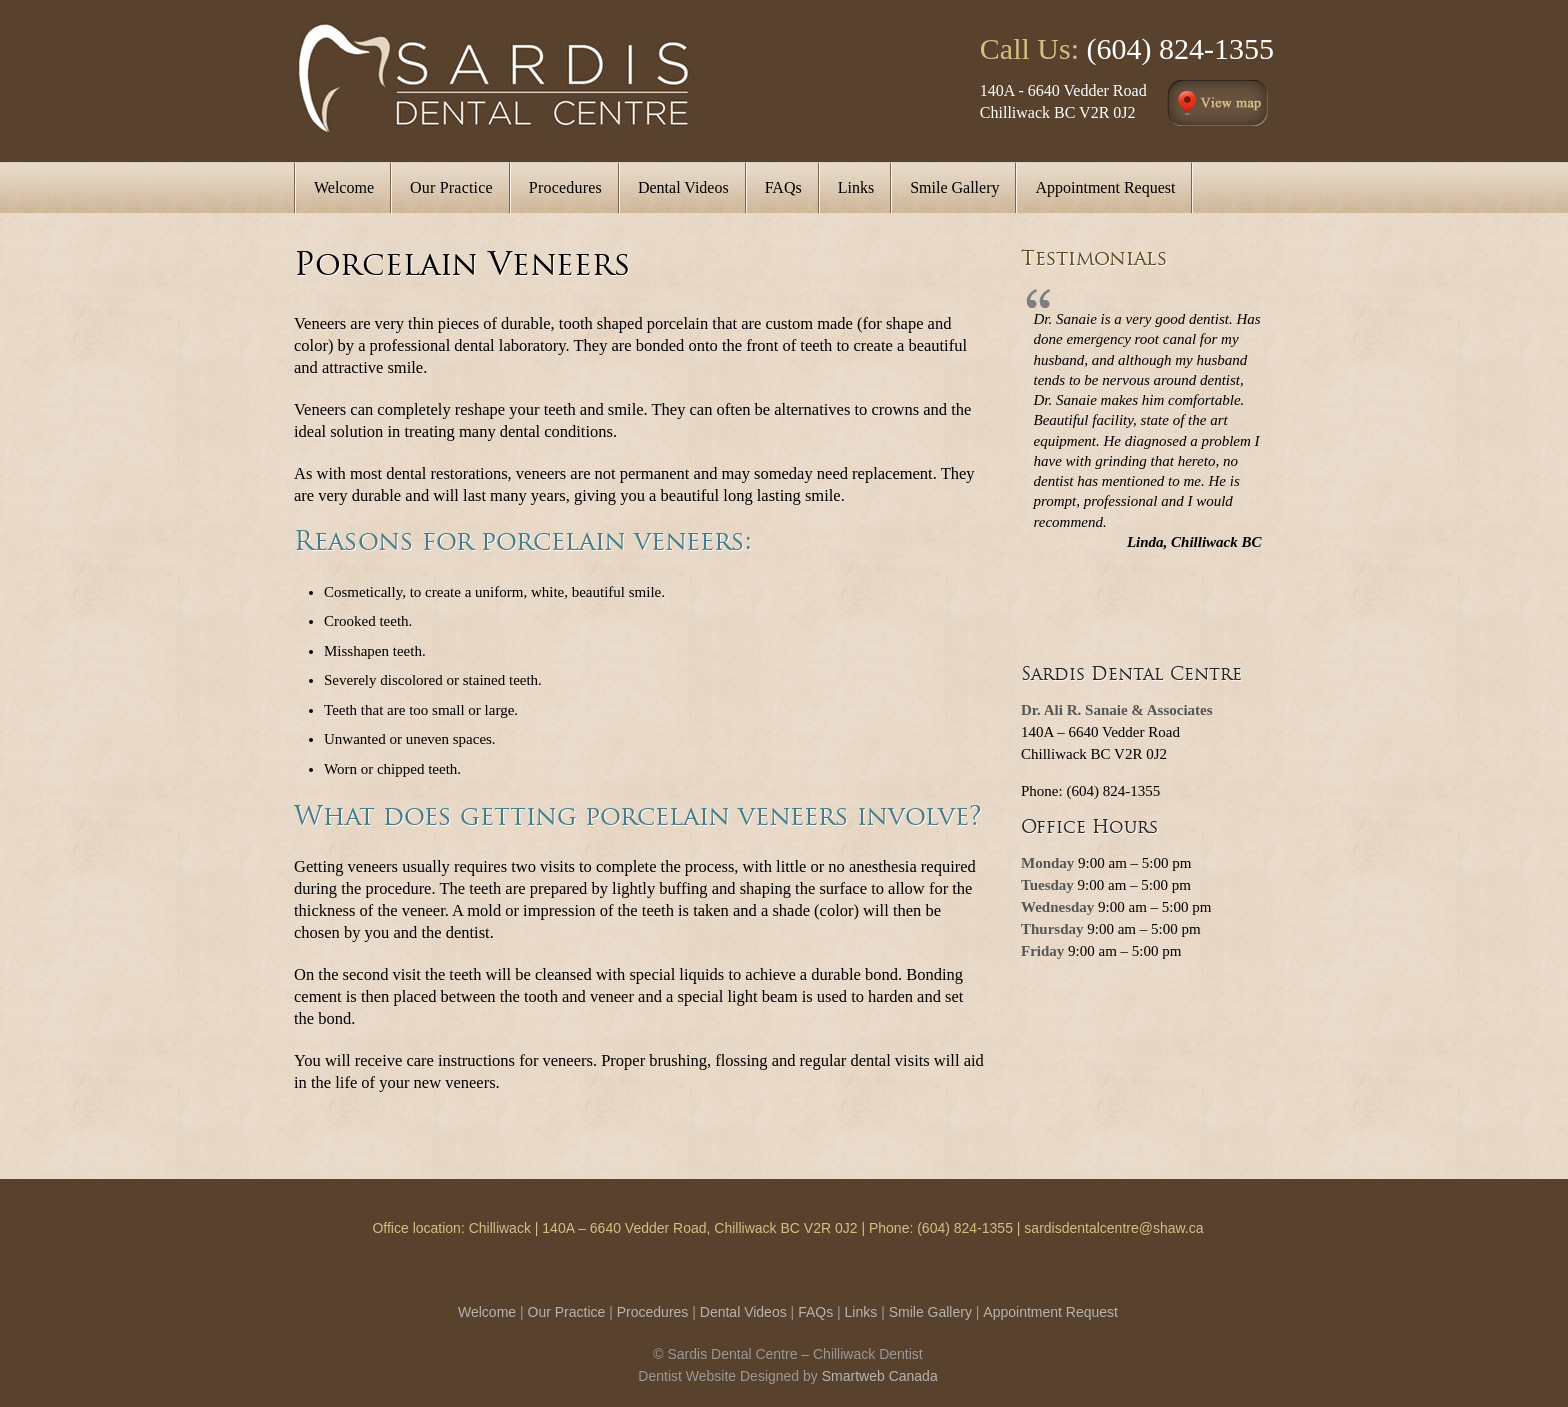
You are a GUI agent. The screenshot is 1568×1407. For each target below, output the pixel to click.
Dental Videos (743, 1312)
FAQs (815, 1312)
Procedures (653, 1312)
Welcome (487, 1312)
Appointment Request (1050, 1312)
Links (861, 1312)
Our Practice (567, 1312)
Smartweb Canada (880, 1376)
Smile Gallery (930, 1312)
